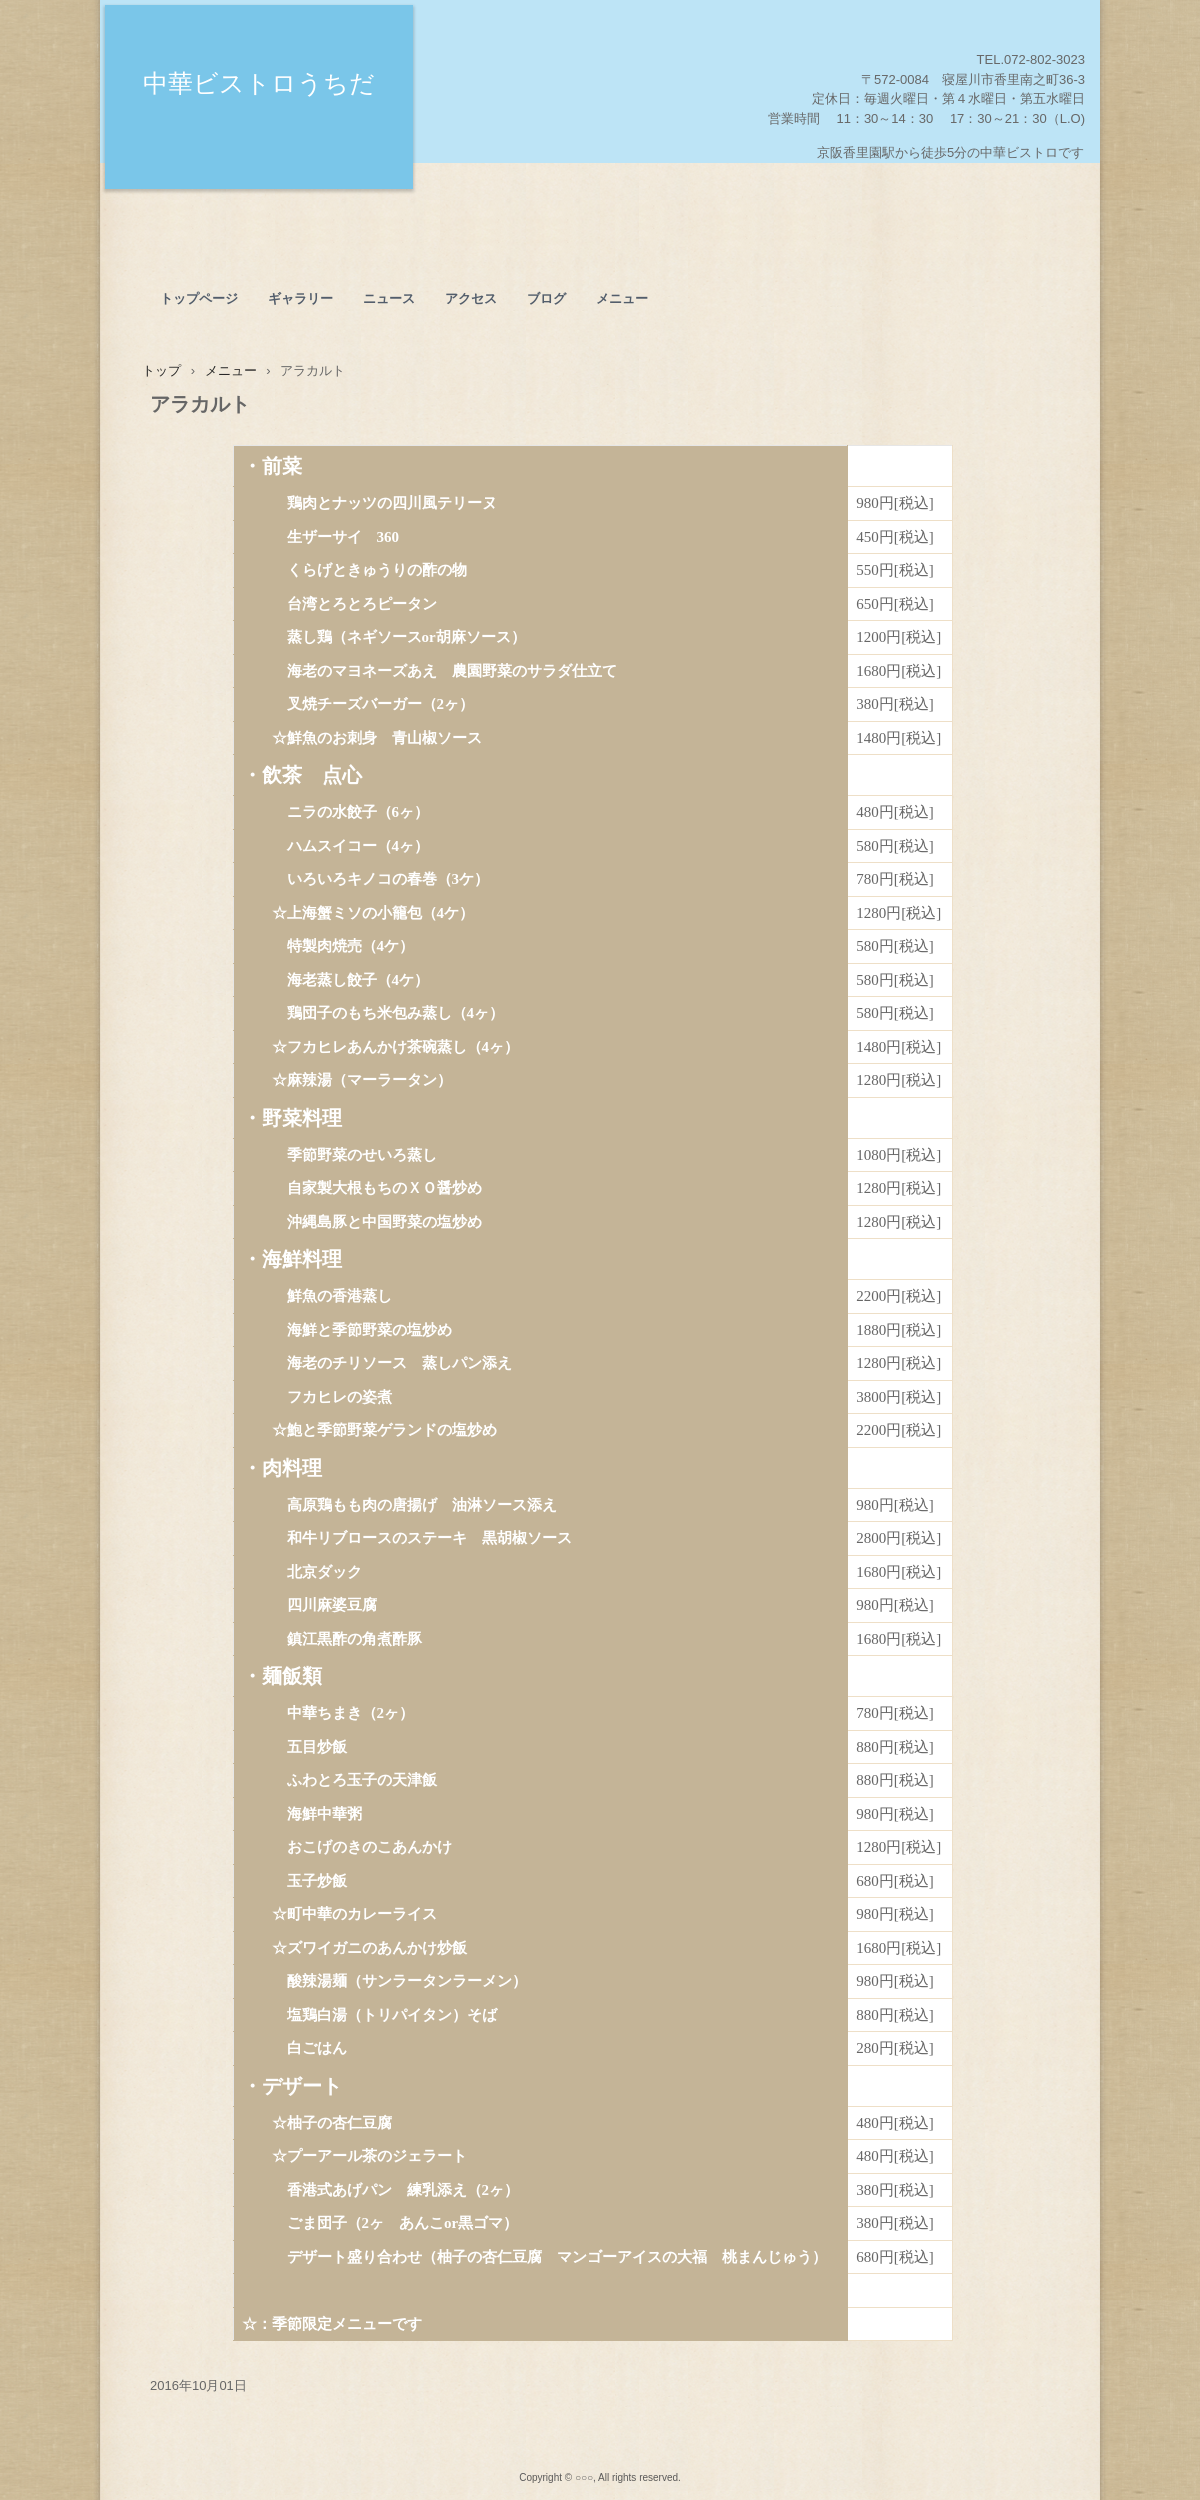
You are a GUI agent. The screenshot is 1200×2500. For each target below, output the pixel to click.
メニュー (622, 298)
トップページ (199, 298)
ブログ (546, 298)
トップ (161, 370)
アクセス (471, 298)
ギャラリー (300, 298)
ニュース (389, 298)
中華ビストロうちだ (259, 83)
